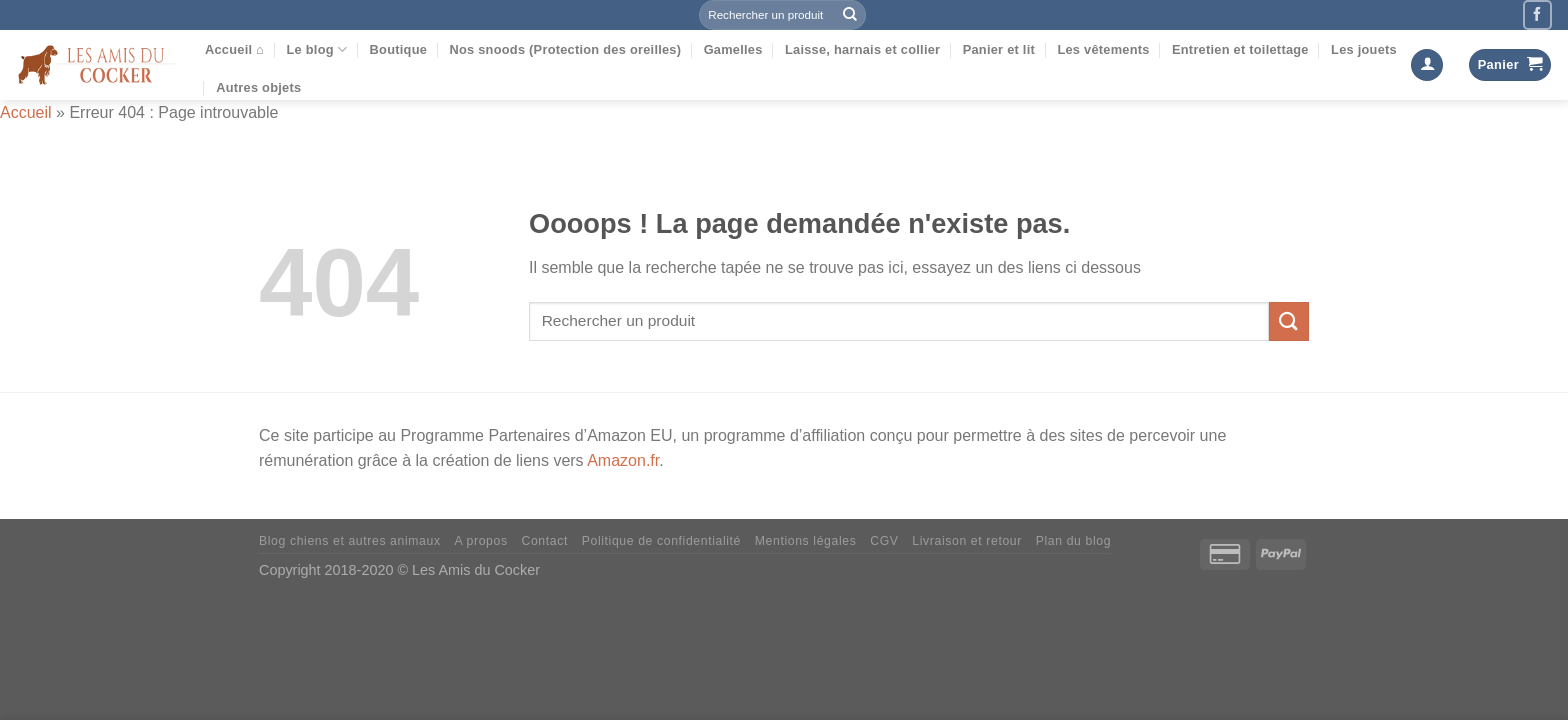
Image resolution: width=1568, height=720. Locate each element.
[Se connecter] (1427, 65)
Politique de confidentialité (661, 541)
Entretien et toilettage (1240, 49)
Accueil (26, 112)
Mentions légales (806, 541)
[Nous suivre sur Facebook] (1537, 14)
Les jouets (1364, 49)
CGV (884, 541)
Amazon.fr (623, 460)
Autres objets (258, 87)
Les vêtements (1103, 49)
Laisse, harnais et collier (862, 49)
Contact (544, 541)
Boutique (399, 49)
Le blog (316, 49)
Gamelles (733, 49)
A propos (480, 541)
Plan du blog (1073, 541)
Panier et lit (999, 49)
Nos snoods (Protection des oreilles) (565, 49)
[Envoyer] (850, 15)
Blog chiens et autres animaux (350, 541)
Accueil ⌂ (234, 49)
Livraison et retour (967, 541)
